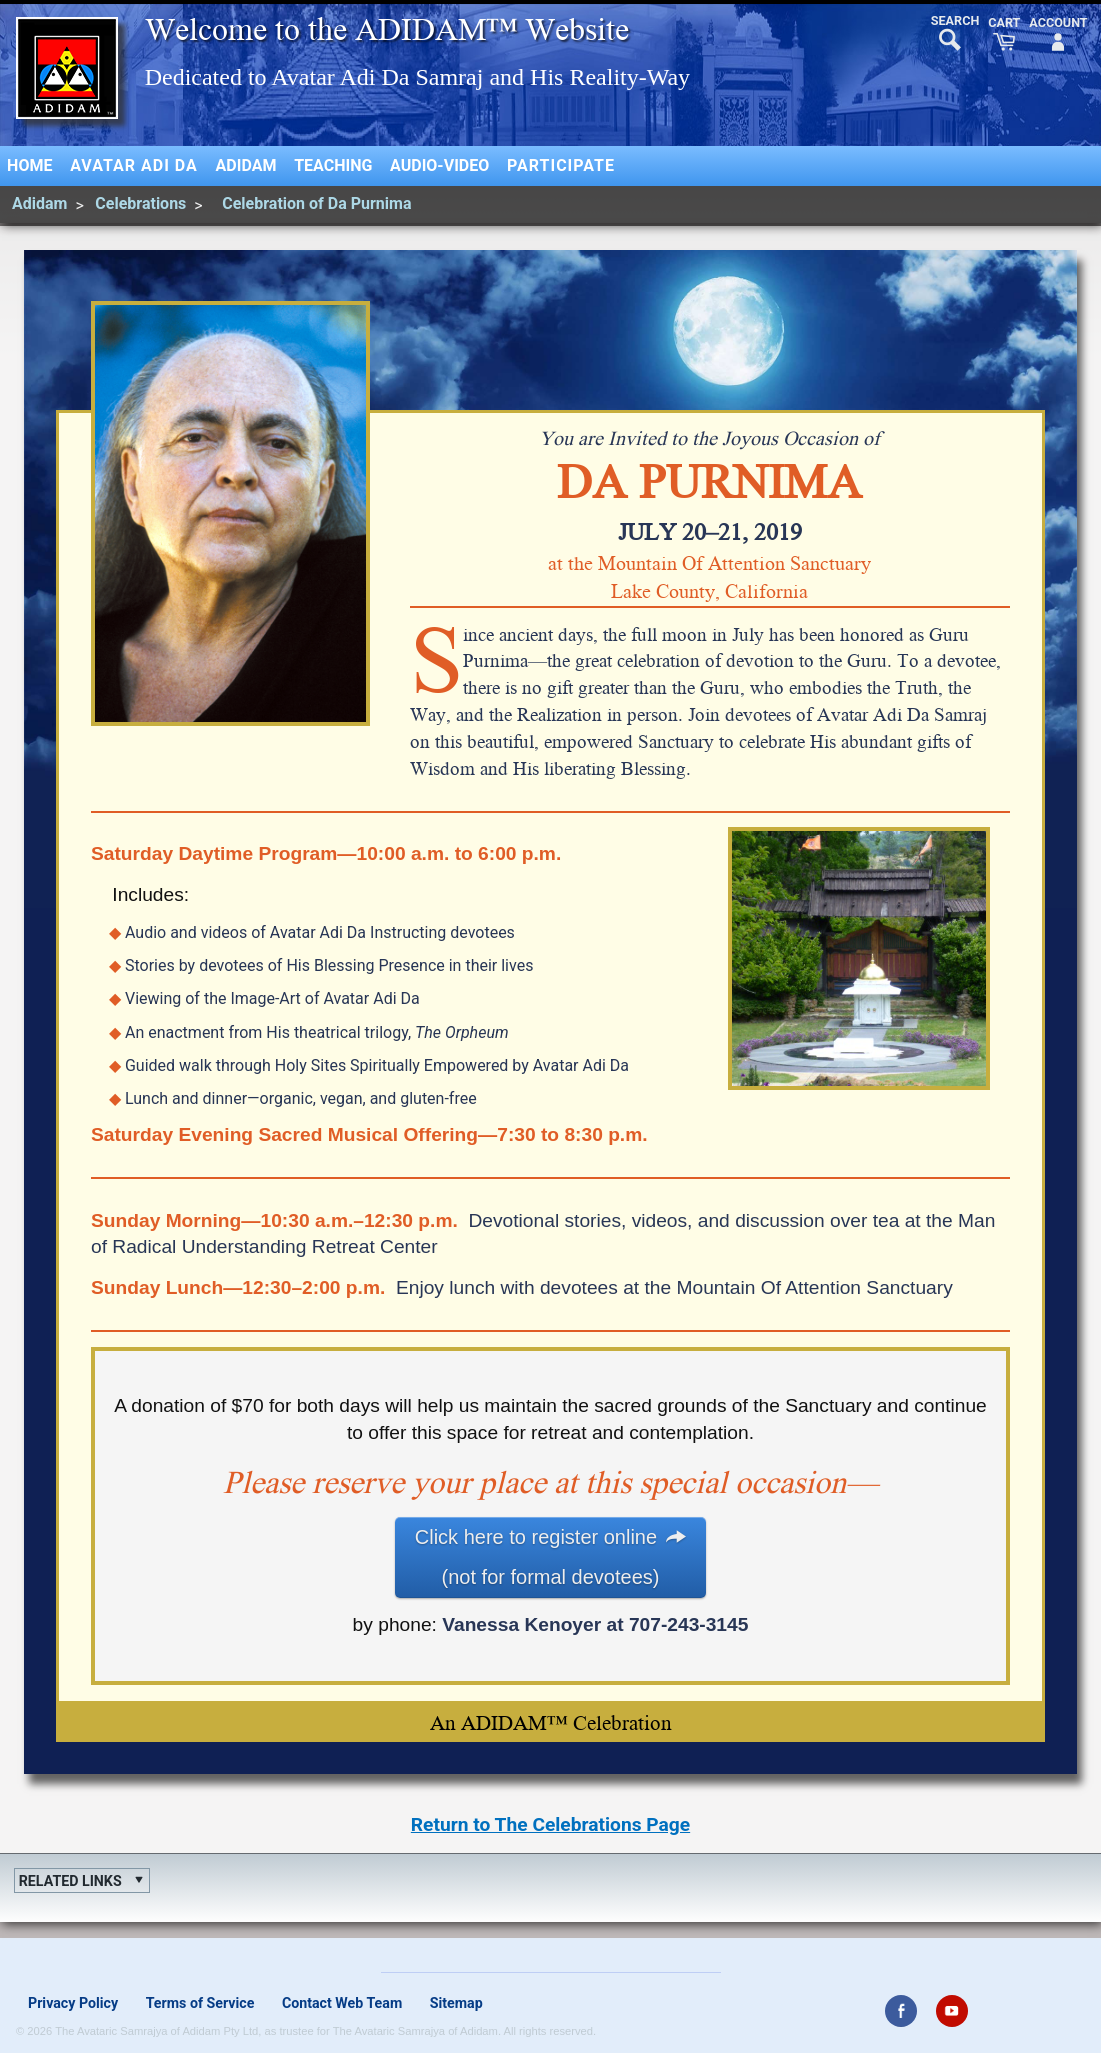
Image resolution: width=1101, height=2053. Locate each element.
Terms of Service (200, 2003)
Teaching (333, 165)
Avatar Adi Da (134, 165)
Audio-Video (439, 165)
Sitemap (456, 2003)
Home (29, 165)
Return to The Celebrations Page (550, 1824)
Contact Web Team (342, 2003)
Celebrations (140, 203)
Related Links (70, 1881)
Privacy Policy (73, 2003)
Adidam (246, 165)
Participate (561, 165)
